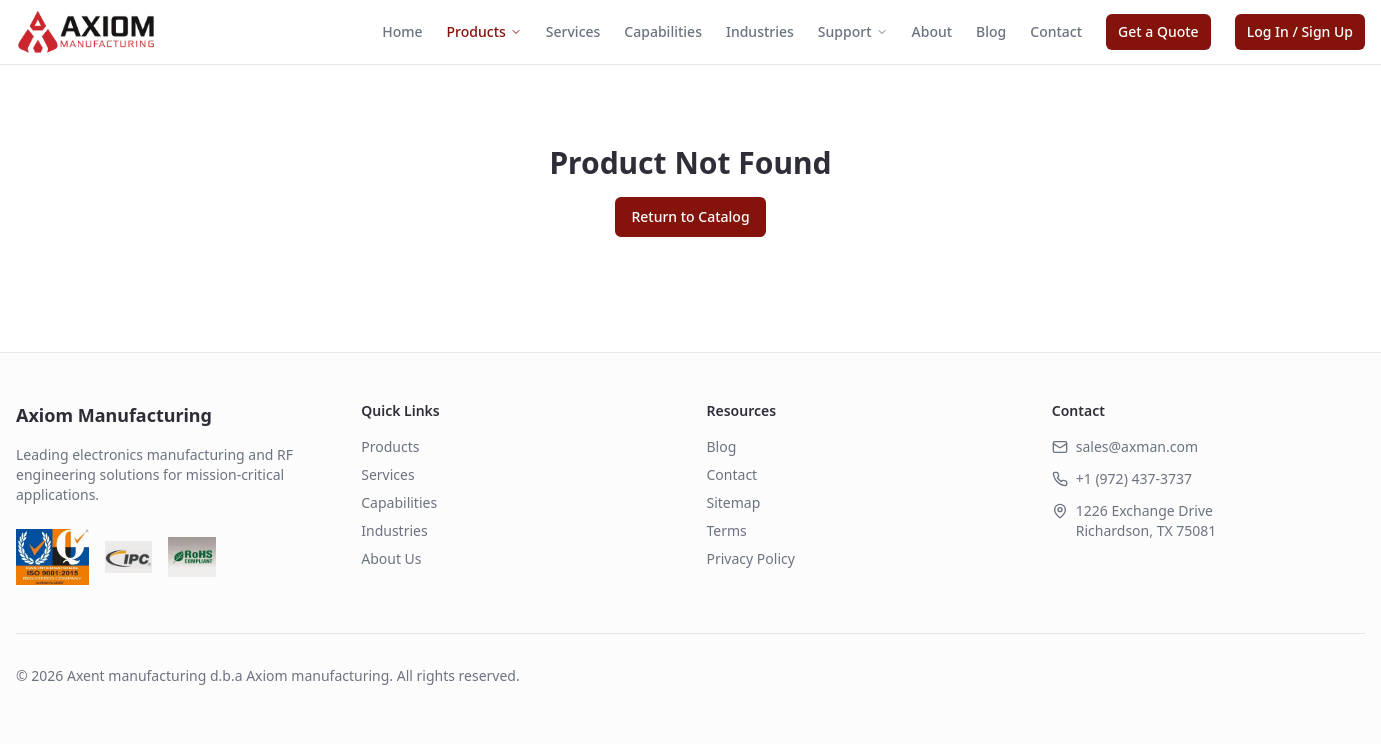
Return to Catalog (690, 216)
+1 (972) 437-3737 (1134, 478)
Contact (1056, 31)
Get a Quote (1158, 31)
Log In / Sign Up (1300, 31)
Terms (727, 530)
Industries (760, 31)
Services (573, 31)
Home (402, 31)
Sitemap (734, 502)
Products (484, 31)
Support (853, 31)
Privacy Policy (751, 558)
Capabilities (663, 31)
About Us (391, 558)
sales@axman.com (1137, 446)
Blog (991, 31)
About (932, 31)
